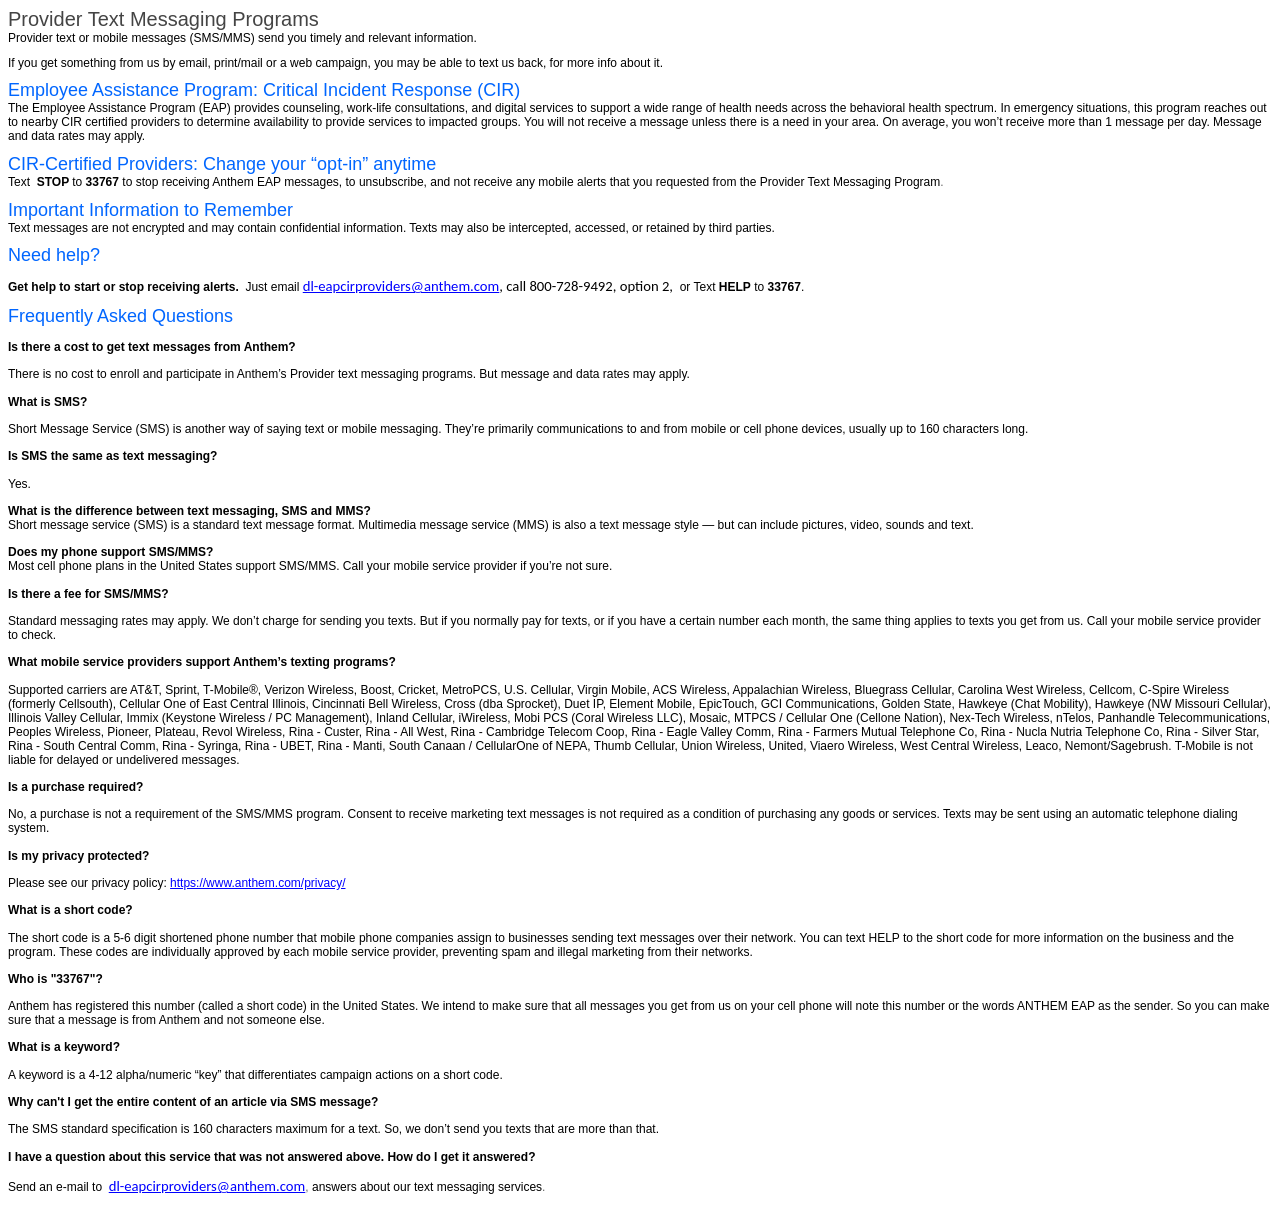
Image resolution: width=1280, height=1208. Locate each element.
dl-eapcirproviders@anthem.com (401, 286)
